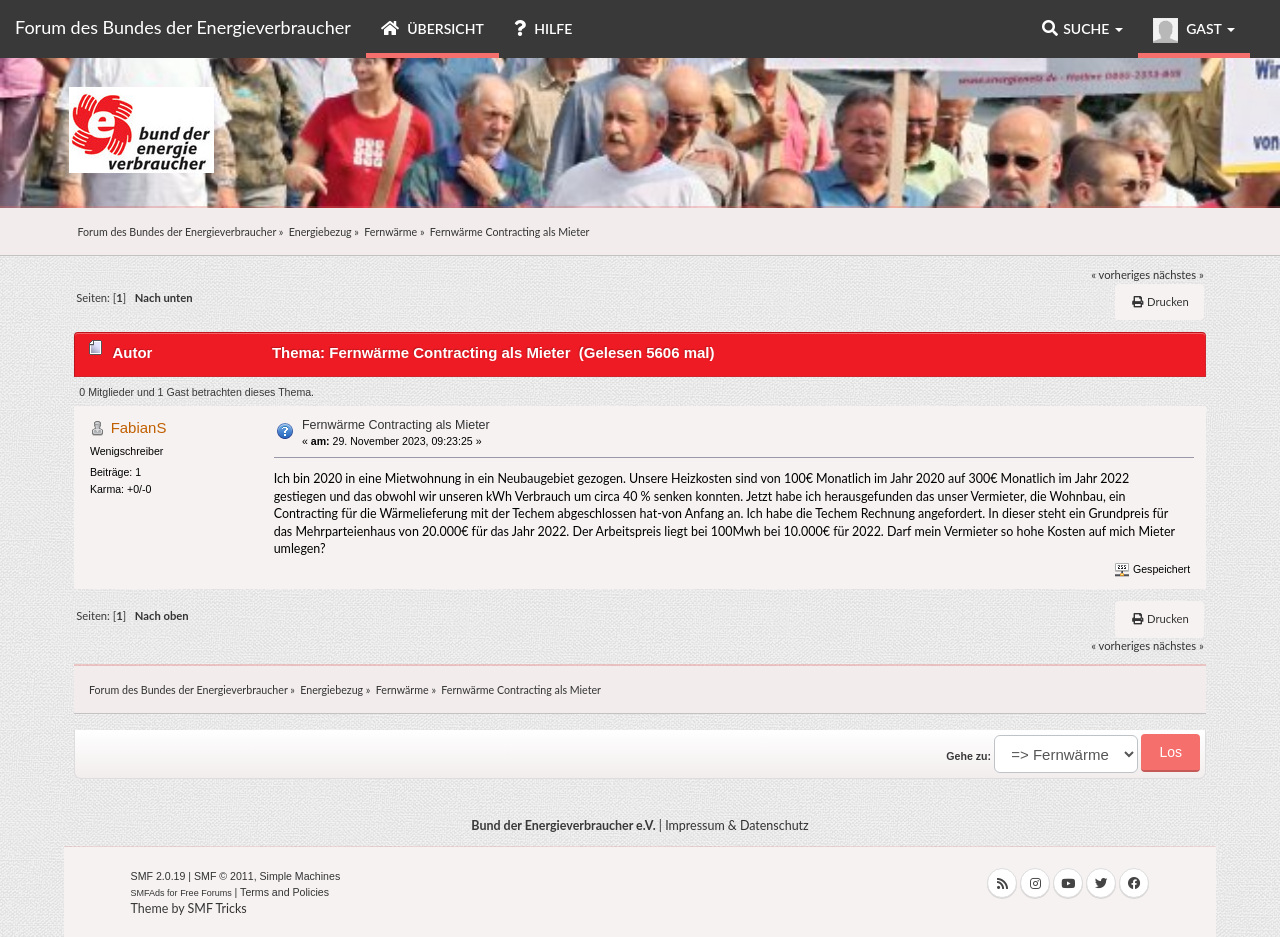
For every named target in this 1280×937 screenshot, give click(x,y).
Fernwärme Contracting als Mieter (396, 425)
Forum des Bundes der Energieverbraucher (183, 27)
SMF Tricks (217, 908)
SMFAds (148, 893)
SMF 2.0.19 (158, 876)
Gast (1194, 30)
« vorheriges (1120, 274)
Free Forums (206, 893)
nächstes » (1178, 274)
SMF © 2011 (224, 876)
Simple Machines (300, 876)
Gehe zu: (968, 756)
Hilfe (543, 28)
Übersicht (432, 28)
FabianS (139, 427)
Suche (1082, 28)
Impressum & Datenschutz (737, 825)
